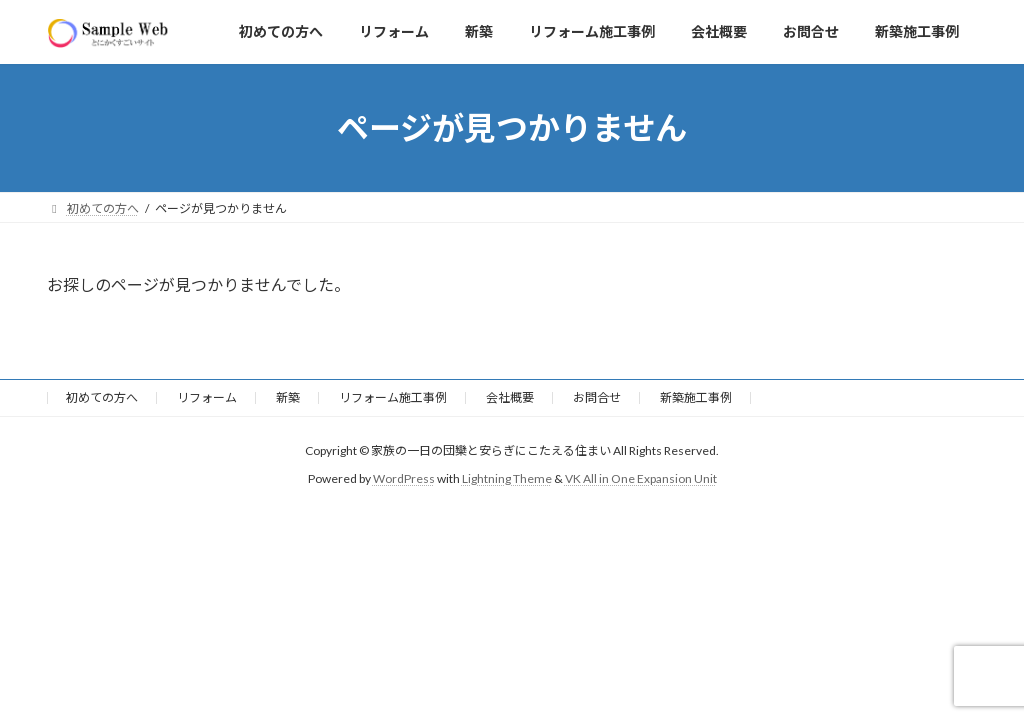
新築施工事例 (696, 397)
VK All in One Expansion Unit (641, 478)
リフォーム (207, 397)
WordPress (404, 478)
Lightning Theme (507, 478)
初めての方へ (102, 397)
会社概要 (510, 397)
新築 (288, 397)
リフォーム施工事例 (393, 397)
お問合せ (597, 397)
